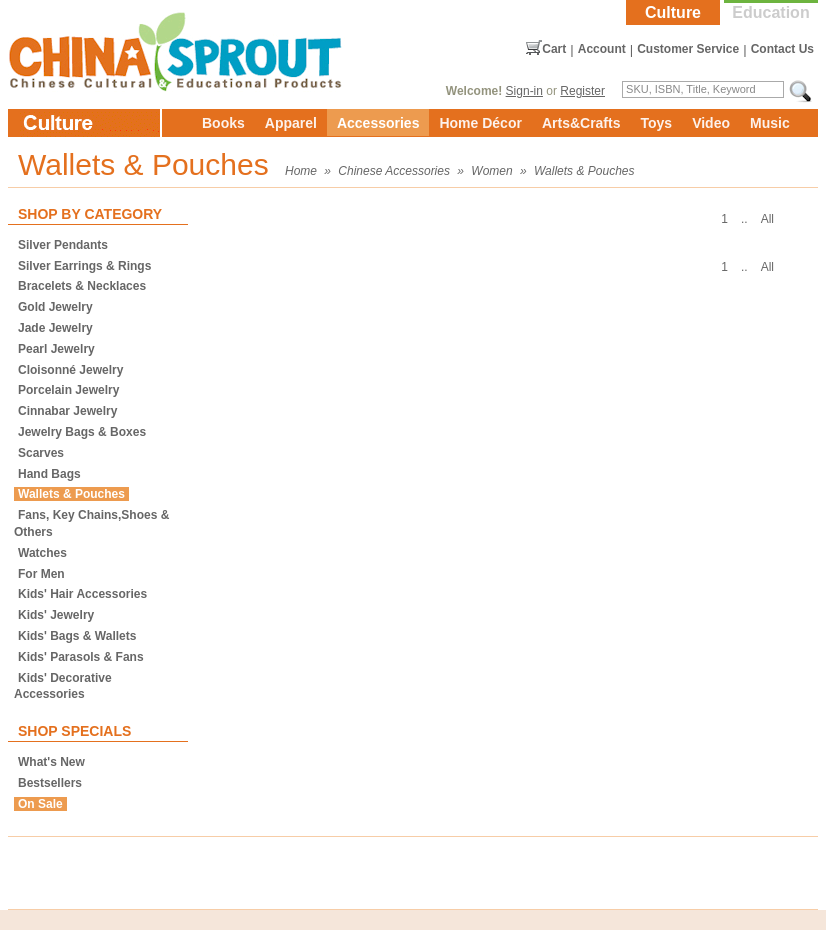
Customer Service (688, 49)
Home (301, 171)
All (767, 219)
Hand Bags (49, 474)
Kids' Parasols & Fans (81, 657)
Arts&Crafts (581, 123)
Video (711, 123)
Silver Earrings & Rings (84, 266)
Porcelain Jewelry (68, 390)
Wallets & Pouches (584, 171)
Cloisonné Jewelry (70, 370)
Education (770, 12)
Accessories (378, 123)
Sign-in (524, 91)
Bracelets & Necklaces (82, 286)
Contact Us (782, 49)
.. (744, 219)
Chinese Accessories (394, 171)
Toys (656, 123)
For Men (41, 574)
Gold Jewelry (55, 307)
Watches (42, 553)
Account (602, 49)
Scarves (41, 453)
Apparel (291, 123)
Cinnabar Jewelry (67, 411)
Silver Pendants (63, 245)
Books (223, 123)
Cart (554, 49)
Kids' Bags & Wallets (77, 636)
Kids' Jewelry (56, 615)
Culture (673, 12)
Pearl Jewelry (56, 349)
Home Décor (480, 123)
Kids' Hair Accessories (82, 594)
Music (770, 123)
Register (582, 91)
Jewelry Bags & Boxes (82, 432)
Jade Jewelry (55, 328)
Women (491, 171)
